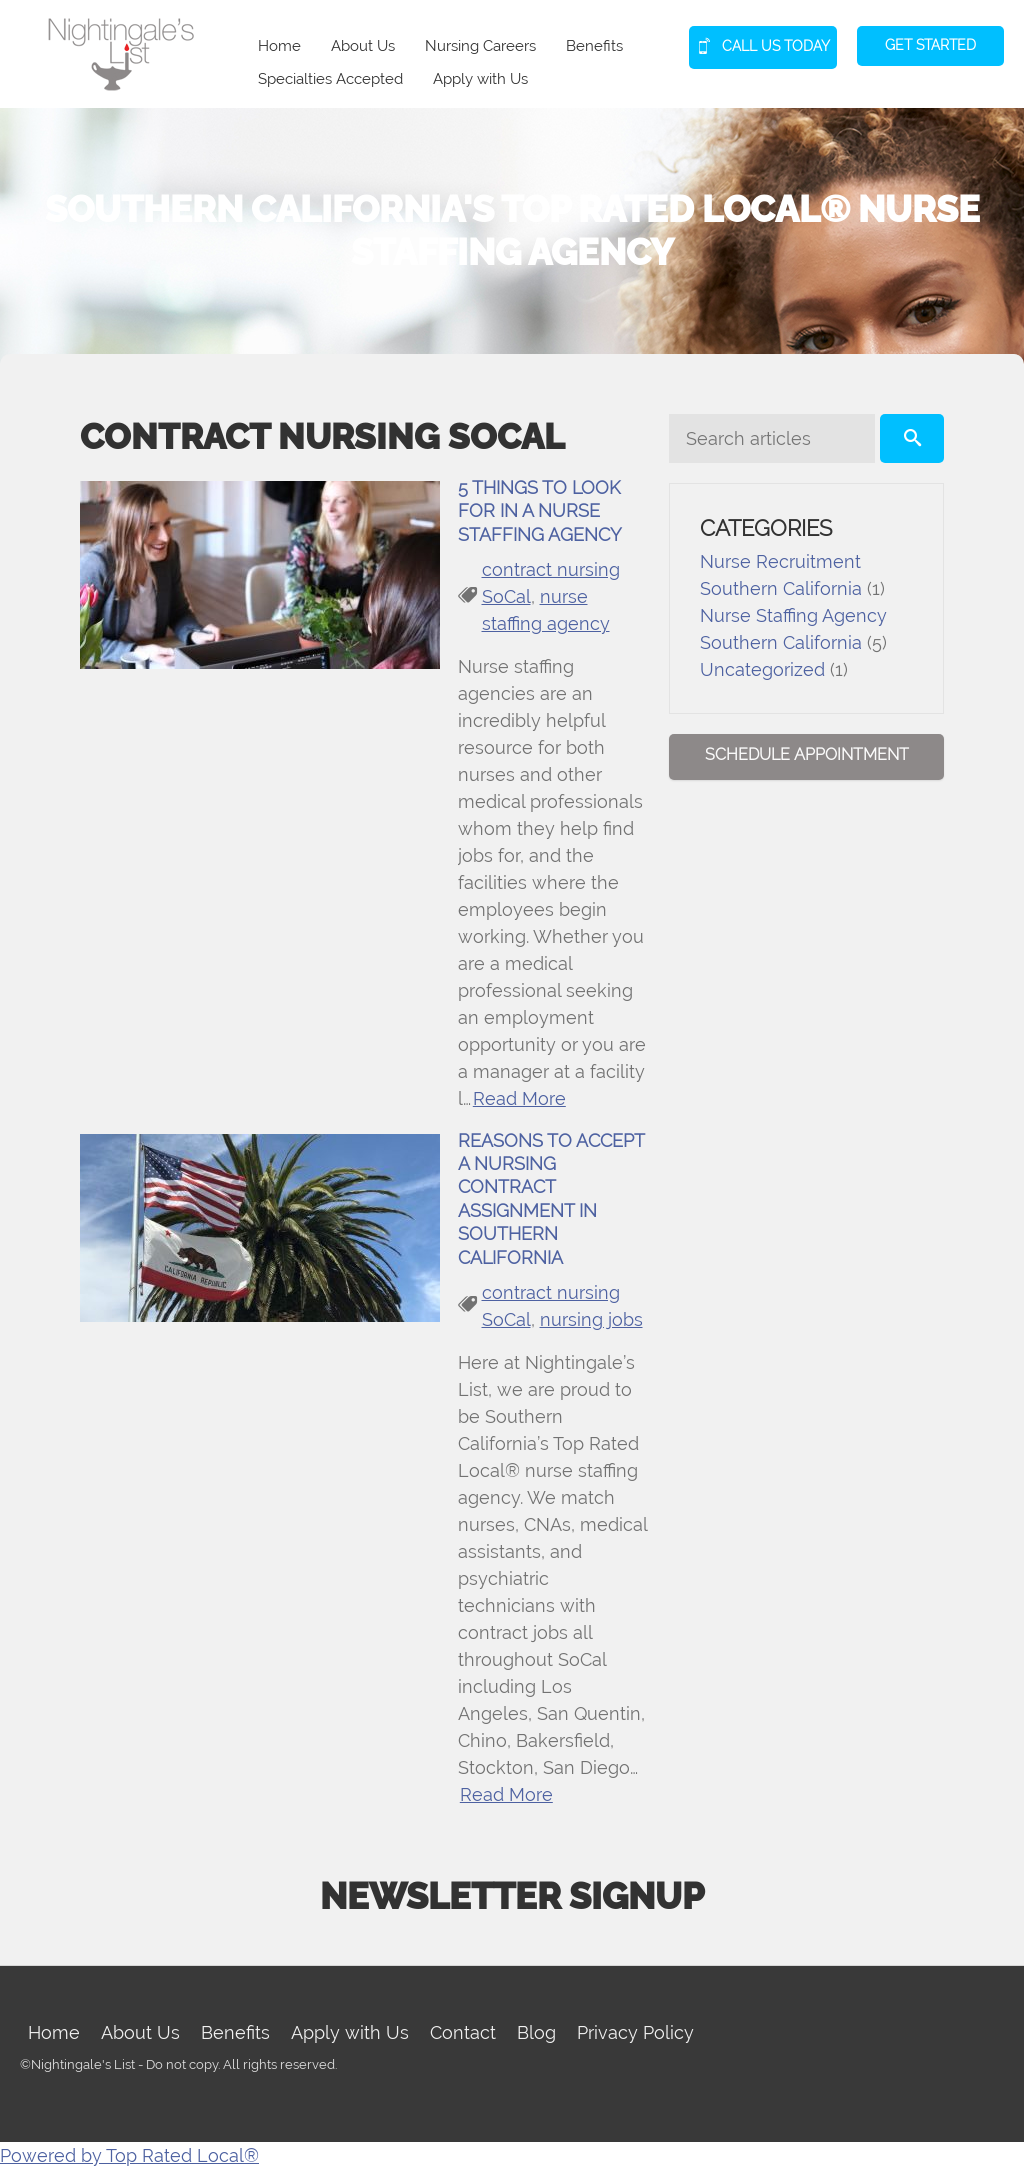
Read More (519, 1098)
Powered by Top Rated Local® (129, 2155)
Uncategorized (762, 669)
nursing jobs (591, 1319)
